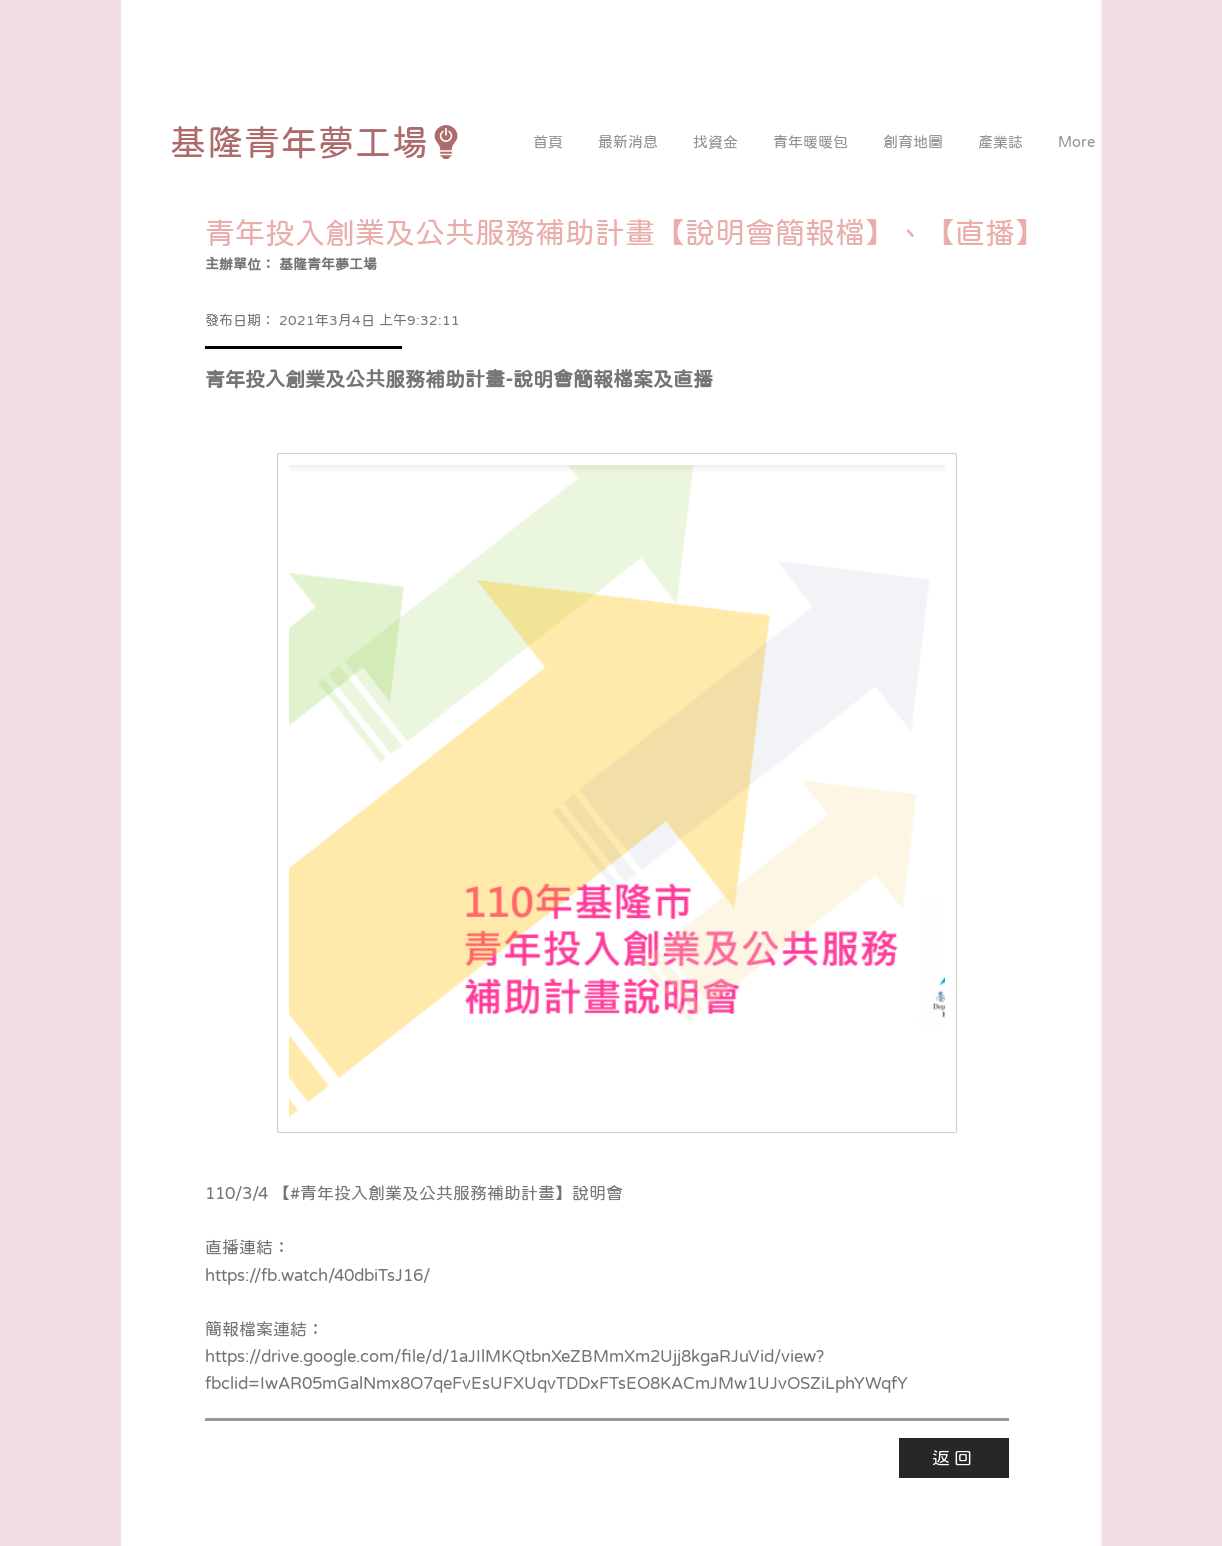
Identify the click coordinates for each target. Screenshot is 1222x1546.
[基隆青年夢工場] (316, 142)
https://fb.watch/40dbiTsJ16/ (317, 1275)
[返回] (954, 1458)
